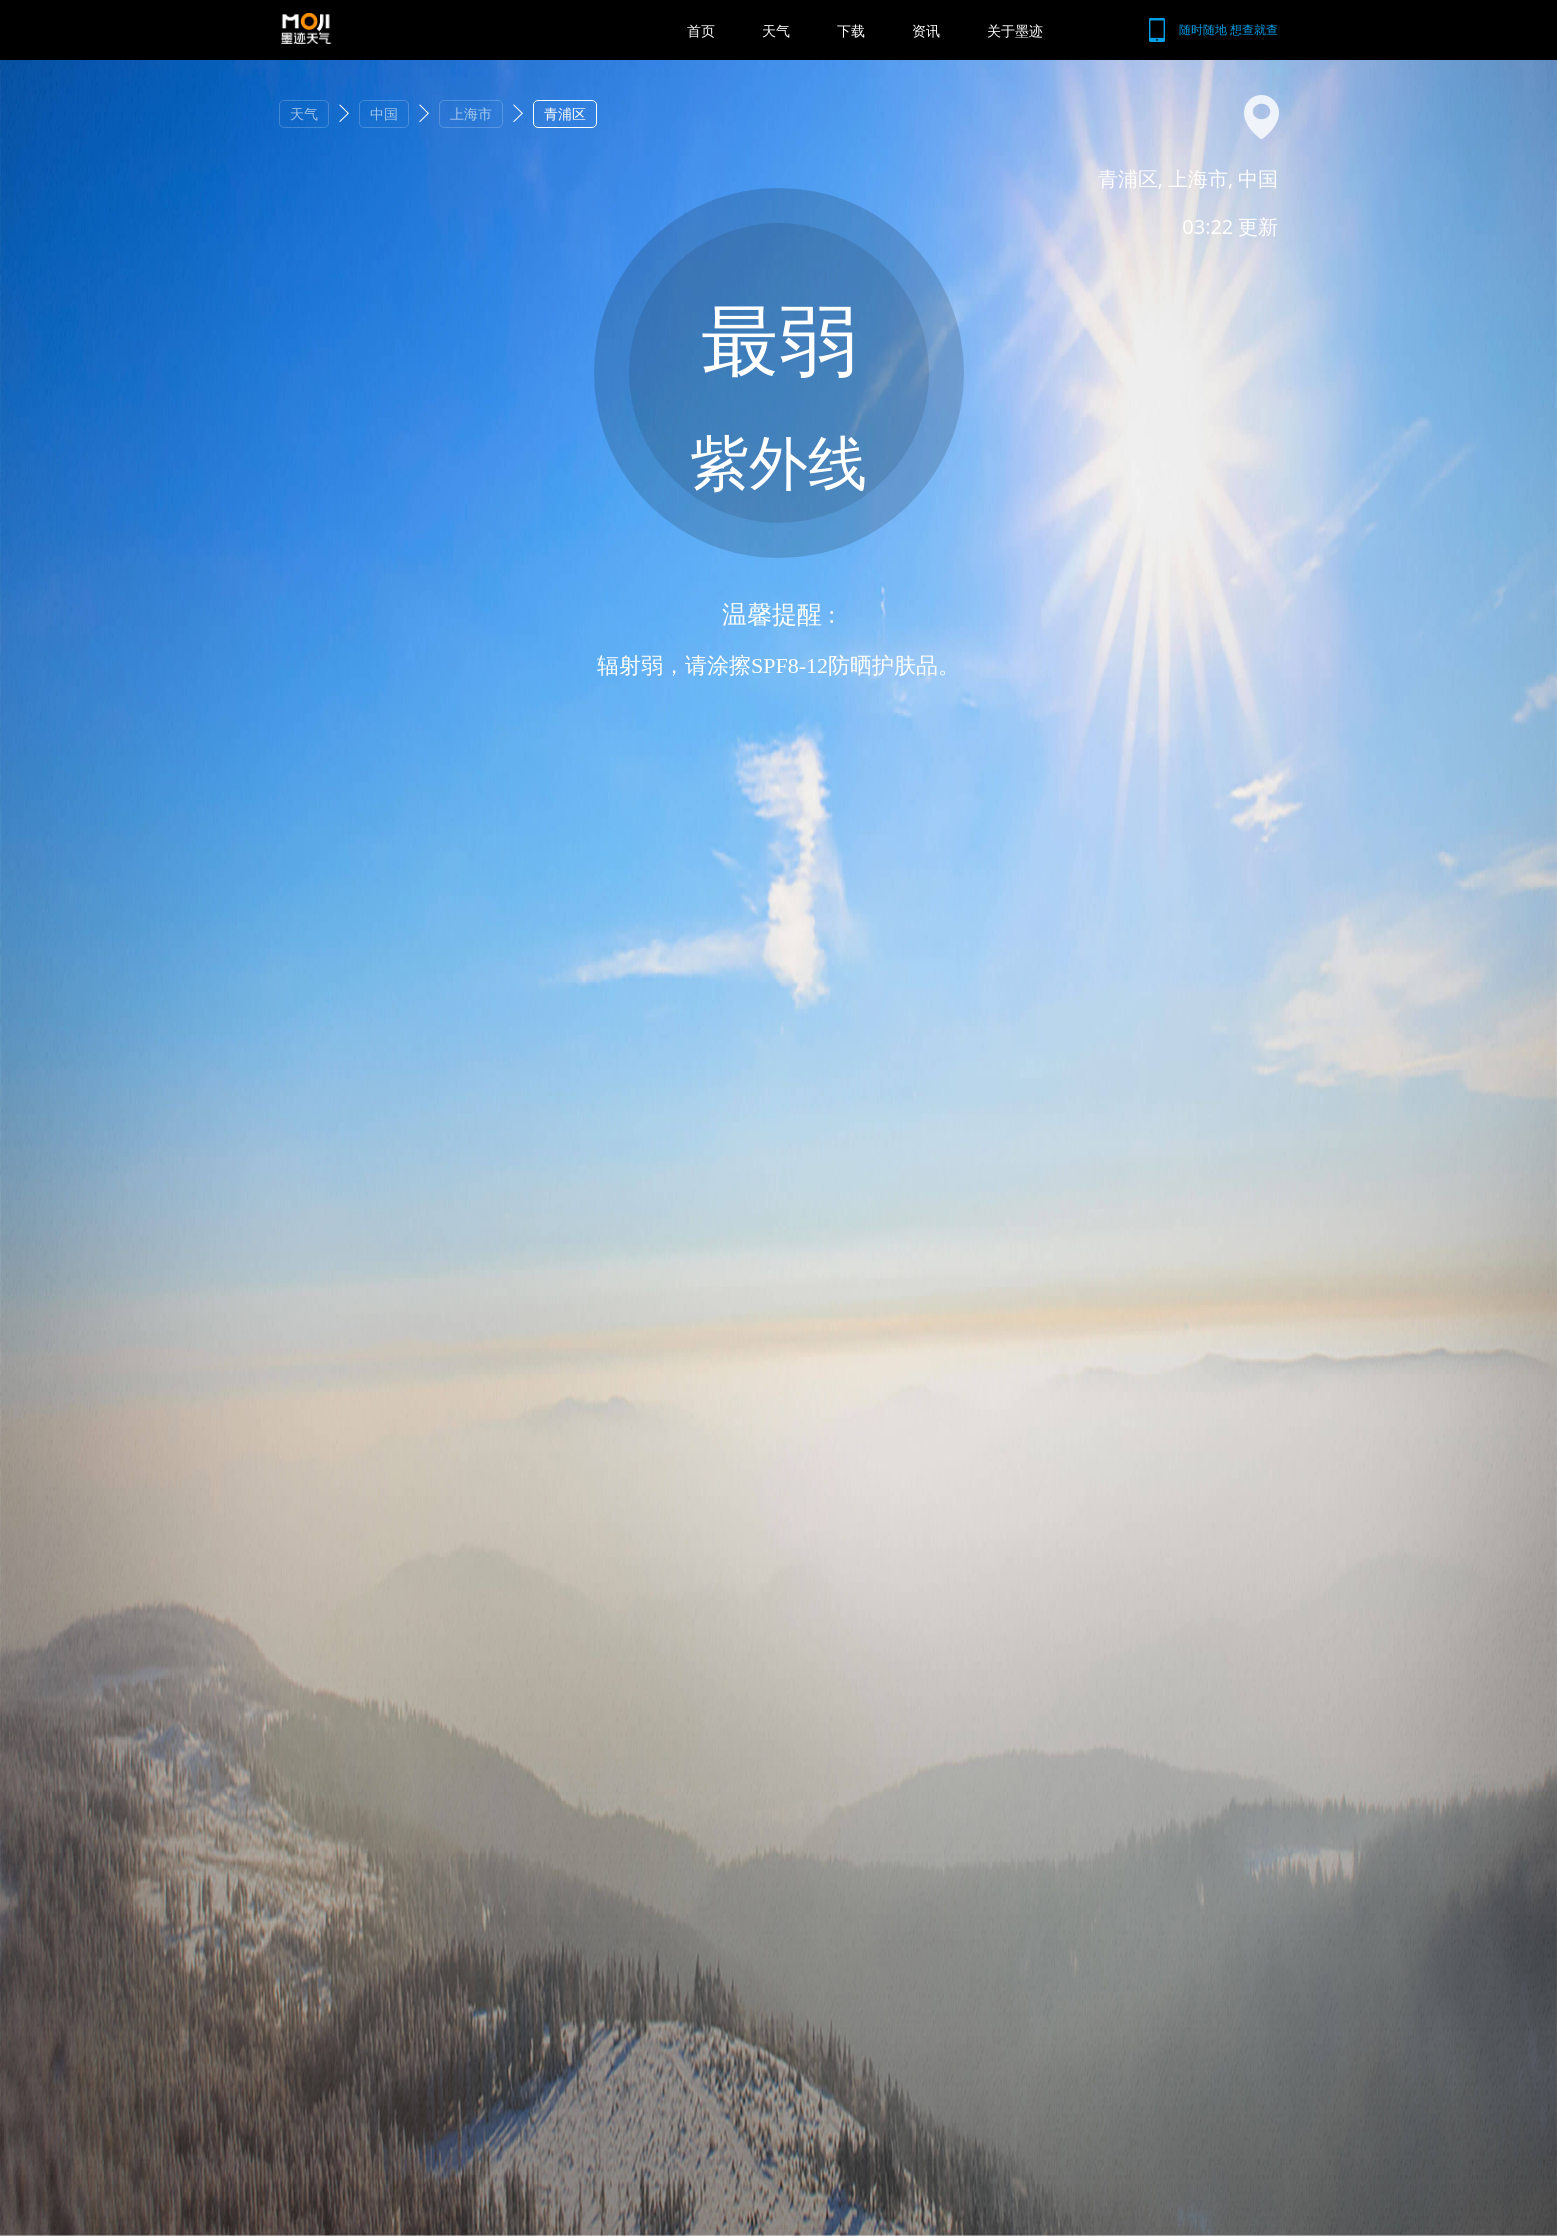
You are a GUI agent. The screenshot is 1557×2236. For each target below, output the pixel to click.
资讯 (926, 30)
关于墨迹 (1015, 30)
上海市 (471, 113)
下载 (851, 30)
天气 (776, 30)
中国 (384, 113)
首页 (701, 30)
